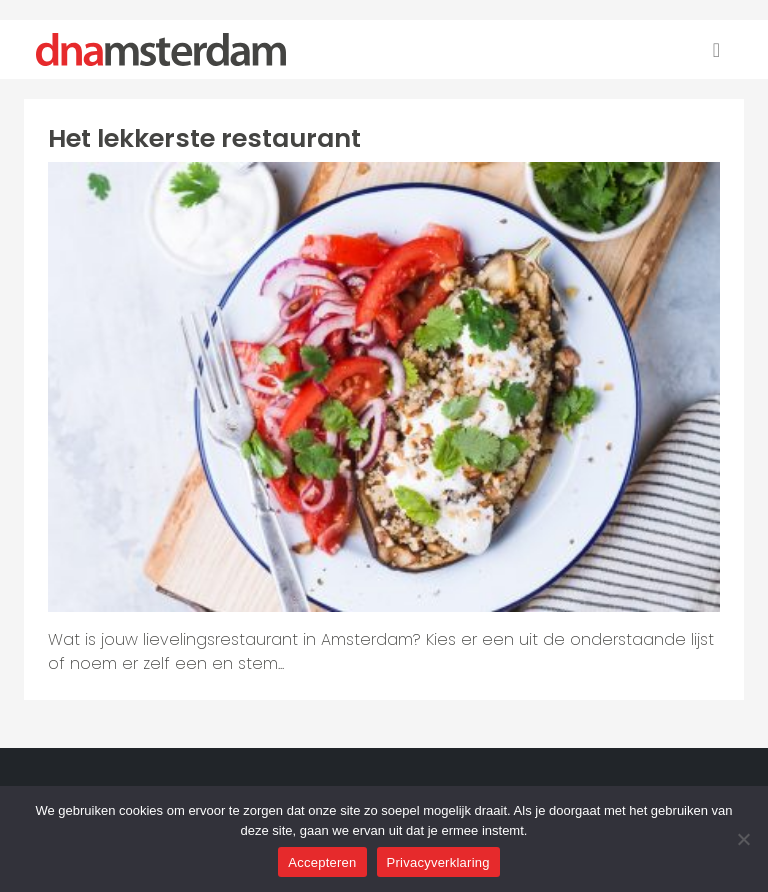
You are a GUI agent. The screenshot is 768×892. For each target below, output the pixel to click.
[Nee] (743, 839)
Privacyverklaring (438, 862)
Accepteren (322, 862)
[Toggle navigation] (716, 50)
